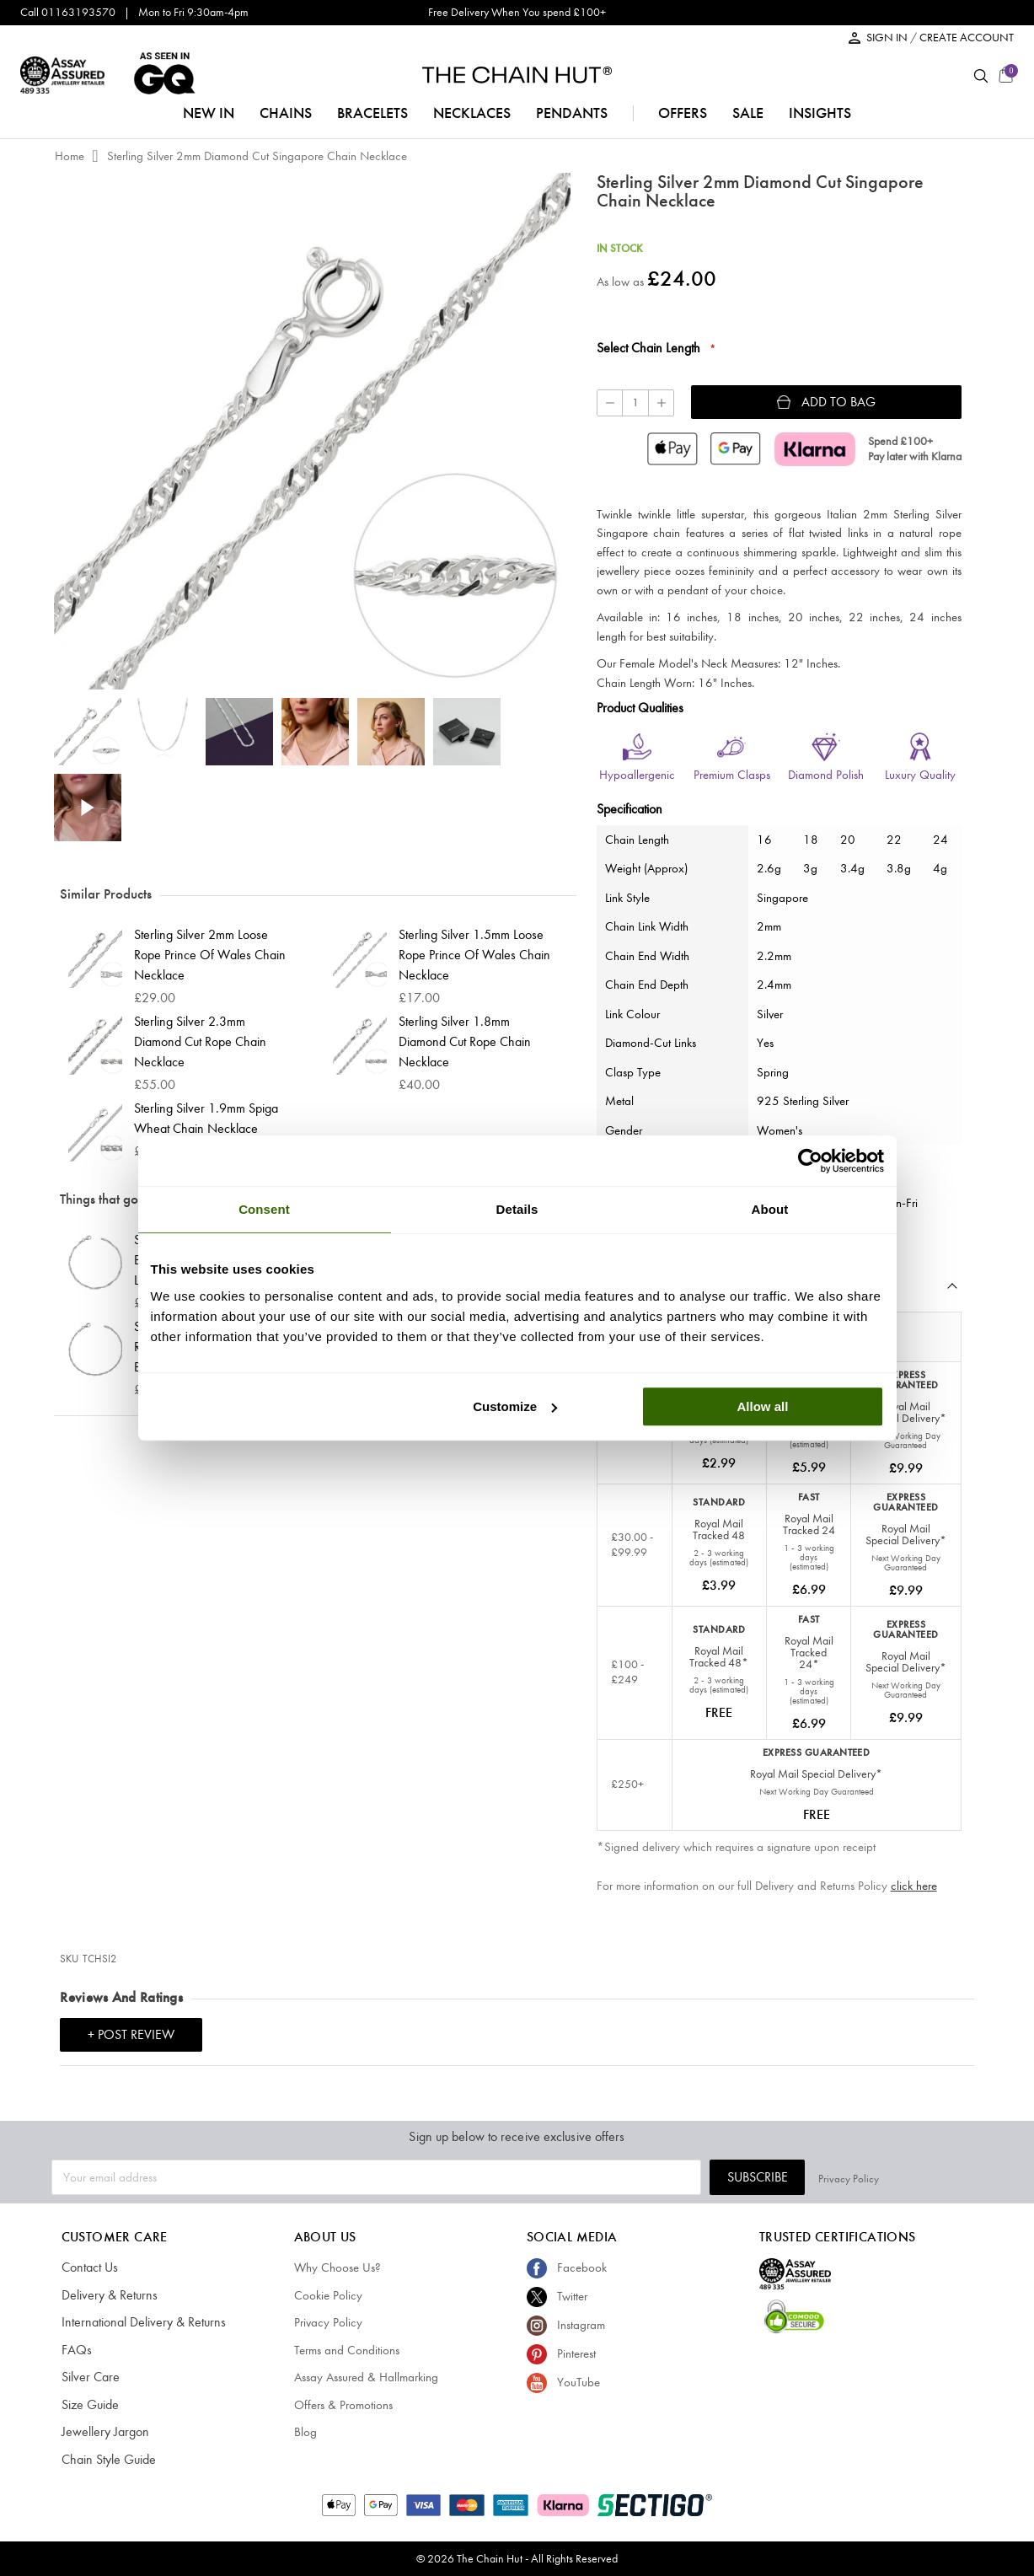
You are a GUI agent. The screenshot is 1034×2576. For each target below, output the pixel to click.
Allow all (763, 1406)
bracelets (372, 113)
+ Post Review (131, 2034)
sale (747, 113)
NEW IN (208, 113)
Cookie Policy (328, 2295)
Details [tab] (517, 1209)
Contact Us (89, 2267)
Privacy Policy (952, 2177)
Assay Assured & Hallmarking (366, 2377)
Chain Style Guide (107, 2459)
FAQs (75, 2350)
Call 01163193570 (67, 12)
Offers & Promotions (343, 2404)
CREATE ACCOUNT (966, 37)
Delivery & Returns (106, 2295)
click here (914, 1885)
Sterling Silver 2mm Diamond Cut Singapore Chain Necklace (257, 156)
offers (682, 113)
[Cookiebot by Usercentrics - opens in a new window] (810, 1160)
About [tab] (770, 1209)
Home (69, 156)
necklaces (472, 113)
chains (286, 113)
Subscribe (860, 2177)
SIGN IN (888, 37)
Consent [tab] (264, 1209)
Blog (305, 2431)
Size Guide (89, 2404)
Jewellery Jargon (102, 2431)
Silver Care (88, 2377)
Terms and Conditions (346, 2350)
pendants (572, 113)
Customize (515, 1406)
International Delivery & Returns (138, 2322)
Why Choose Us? (337, 2267)
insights (820, 113)
